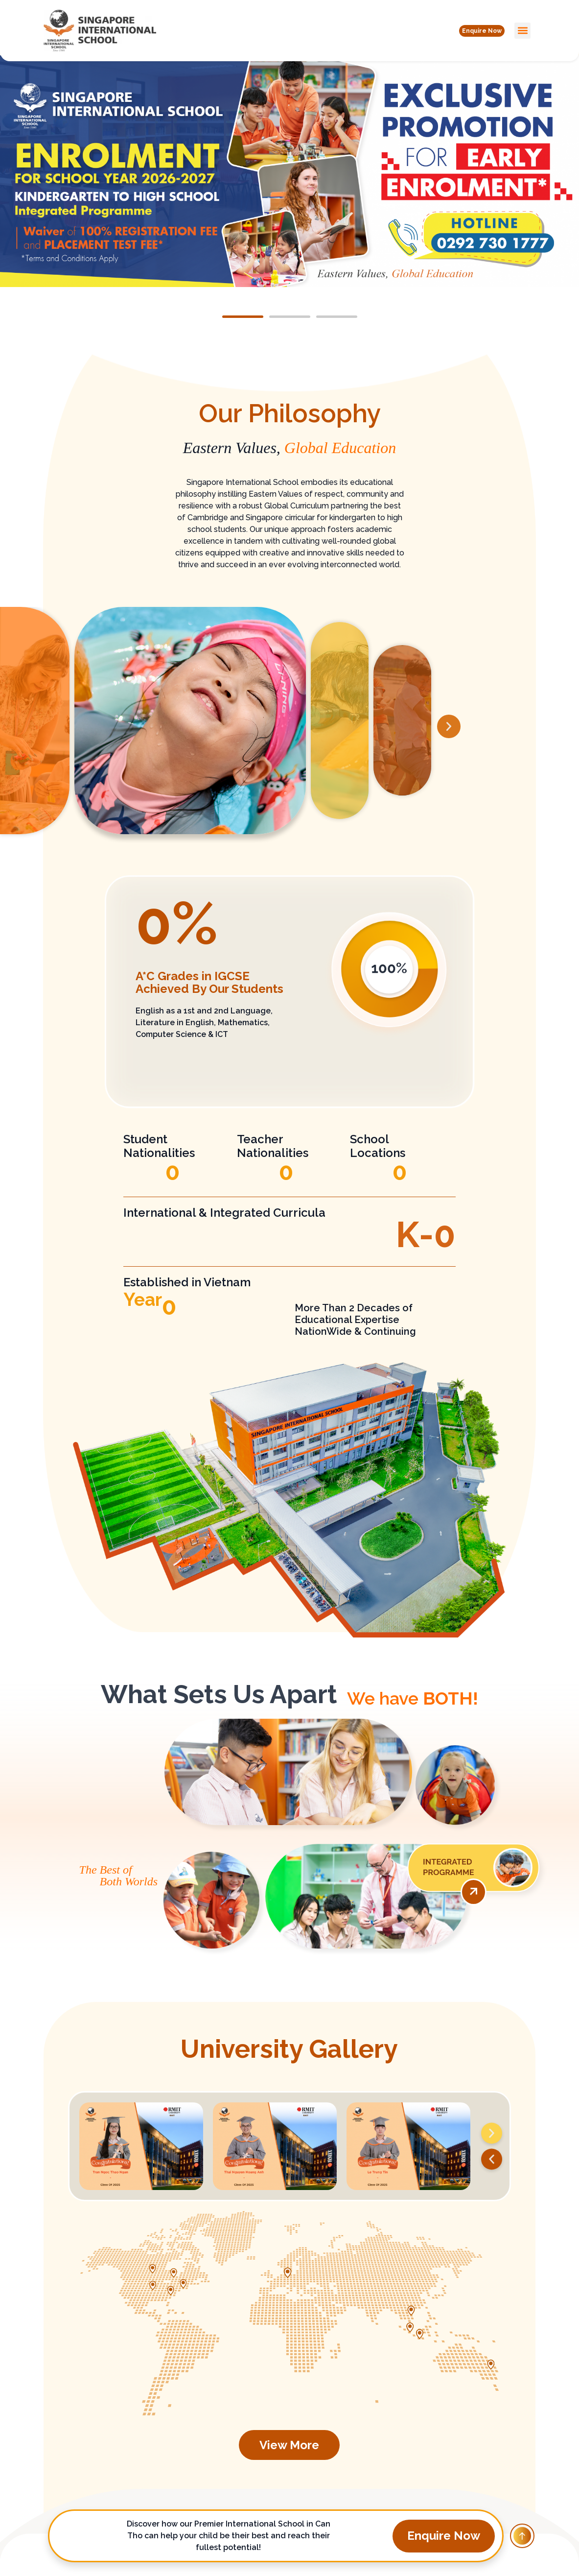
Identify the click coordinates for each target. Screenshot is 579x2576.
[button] (474, 30)
